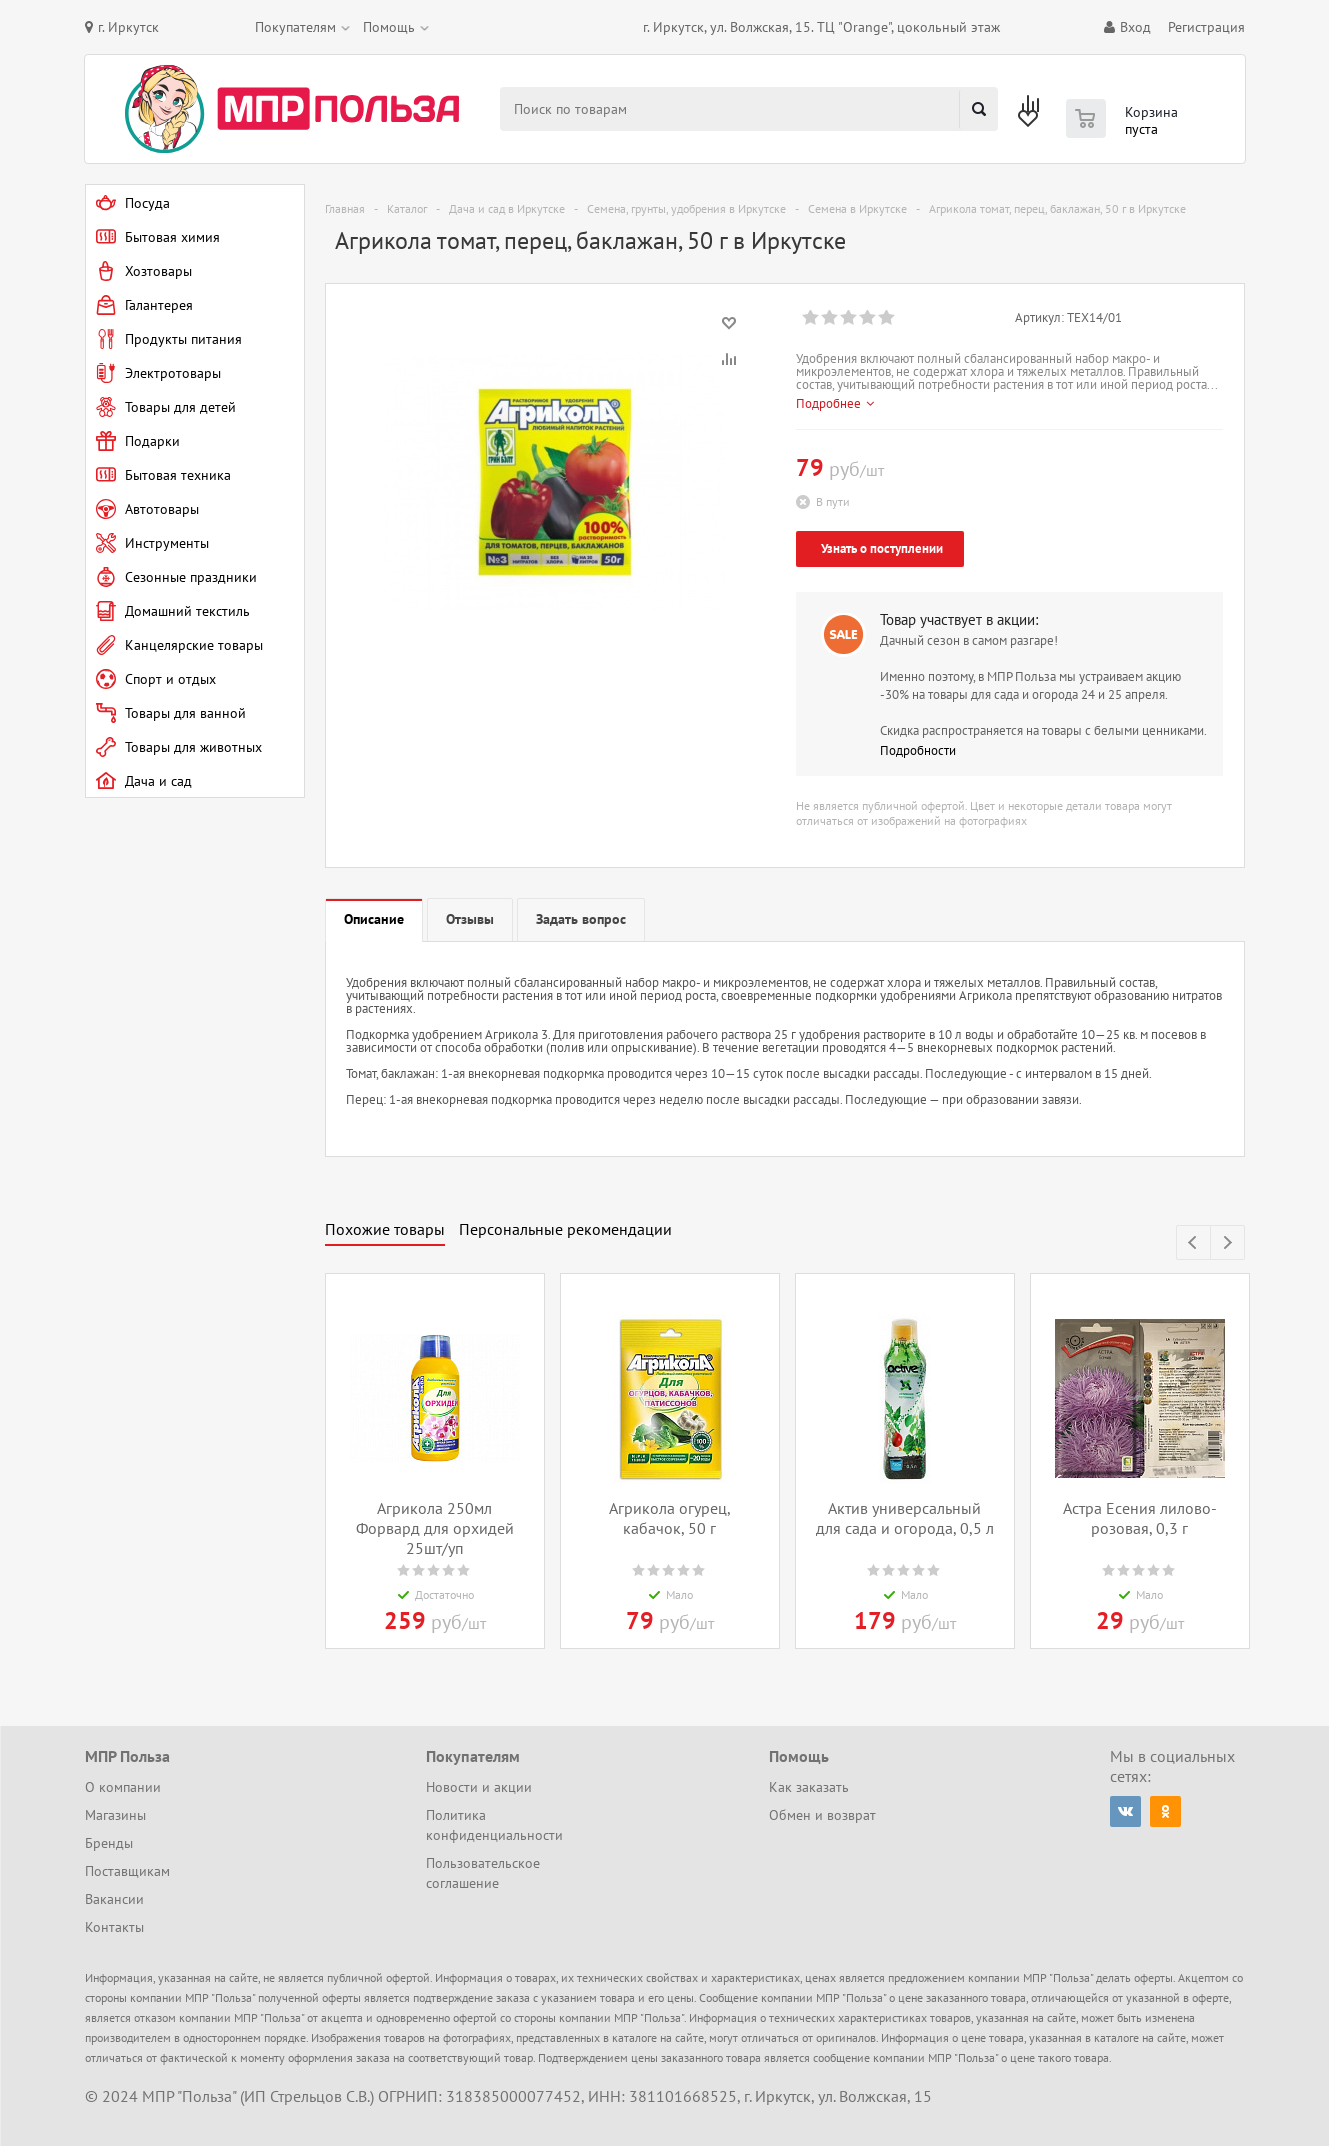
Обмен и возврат (822, 1815)
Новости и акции (479, 1787)
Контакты (114, 1927)
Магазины (115, 1815)
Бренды (109, 1843)
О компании (123, 1787)
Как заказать (809, 1787)
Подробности (918, 750)
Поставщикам (127, 1871)
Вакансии (114, 1899)
